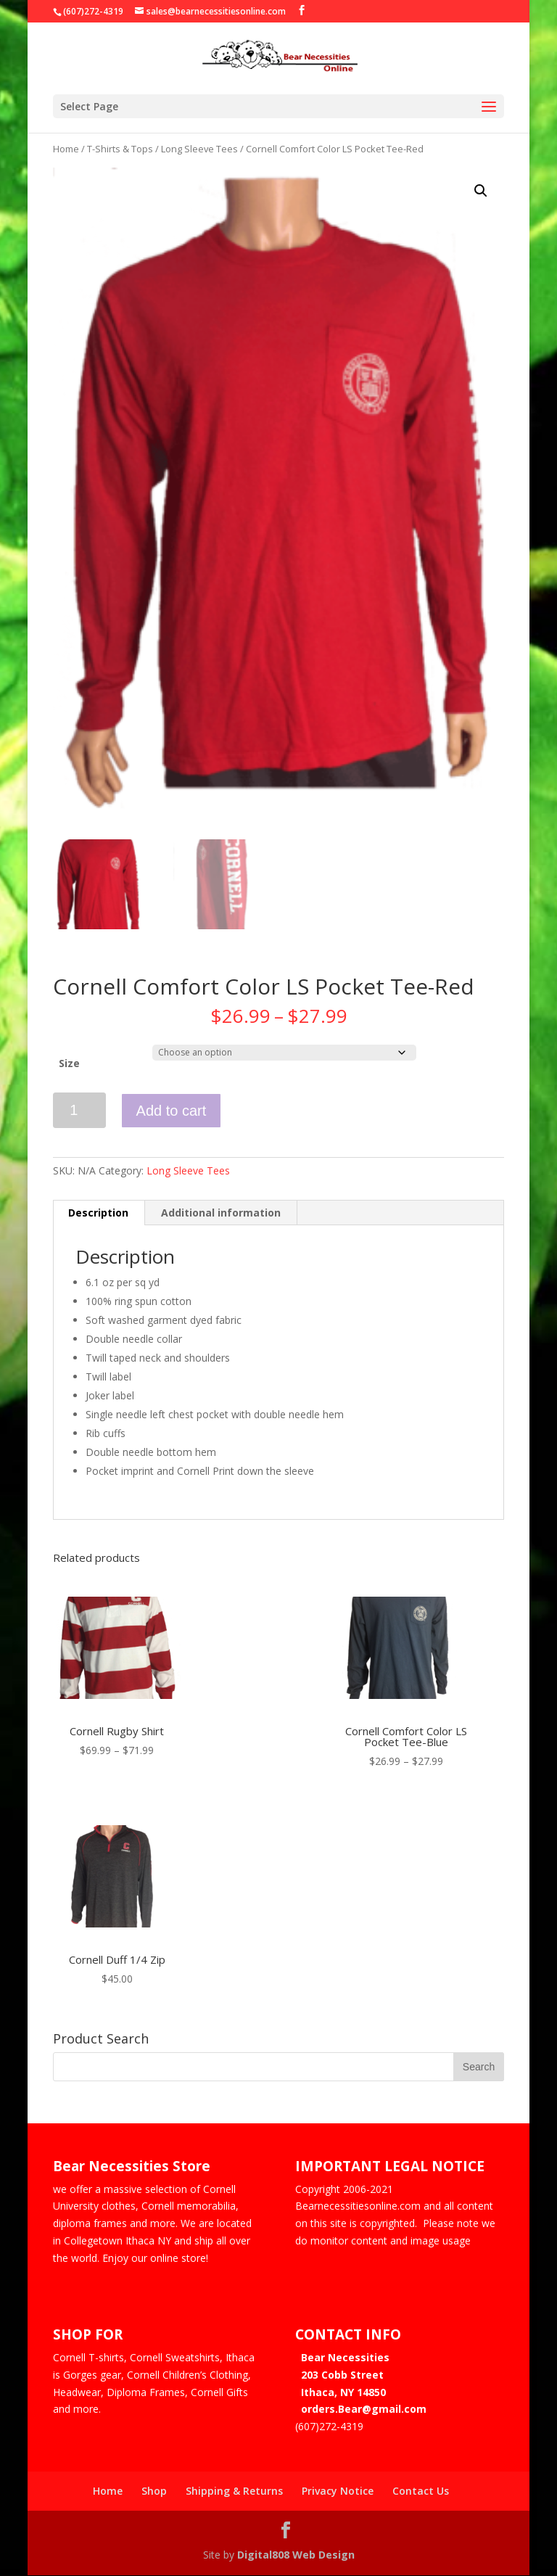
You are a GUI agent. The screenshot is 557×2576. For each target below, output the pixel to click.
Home (66, 148)
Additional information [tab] (221, 1215)
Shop (154, 2493)
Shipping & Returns (234, 2493)
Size (69, 1065)
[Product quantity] (79, 1112)
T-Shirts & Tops (120, 148)
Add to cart (171, 1113)
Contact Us (420, 2493)
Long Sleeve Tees (199, 148)
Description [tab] (98, 1215)
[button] (481, 191)
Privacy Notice (338, 2493)
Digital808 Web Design (296, 2557)
